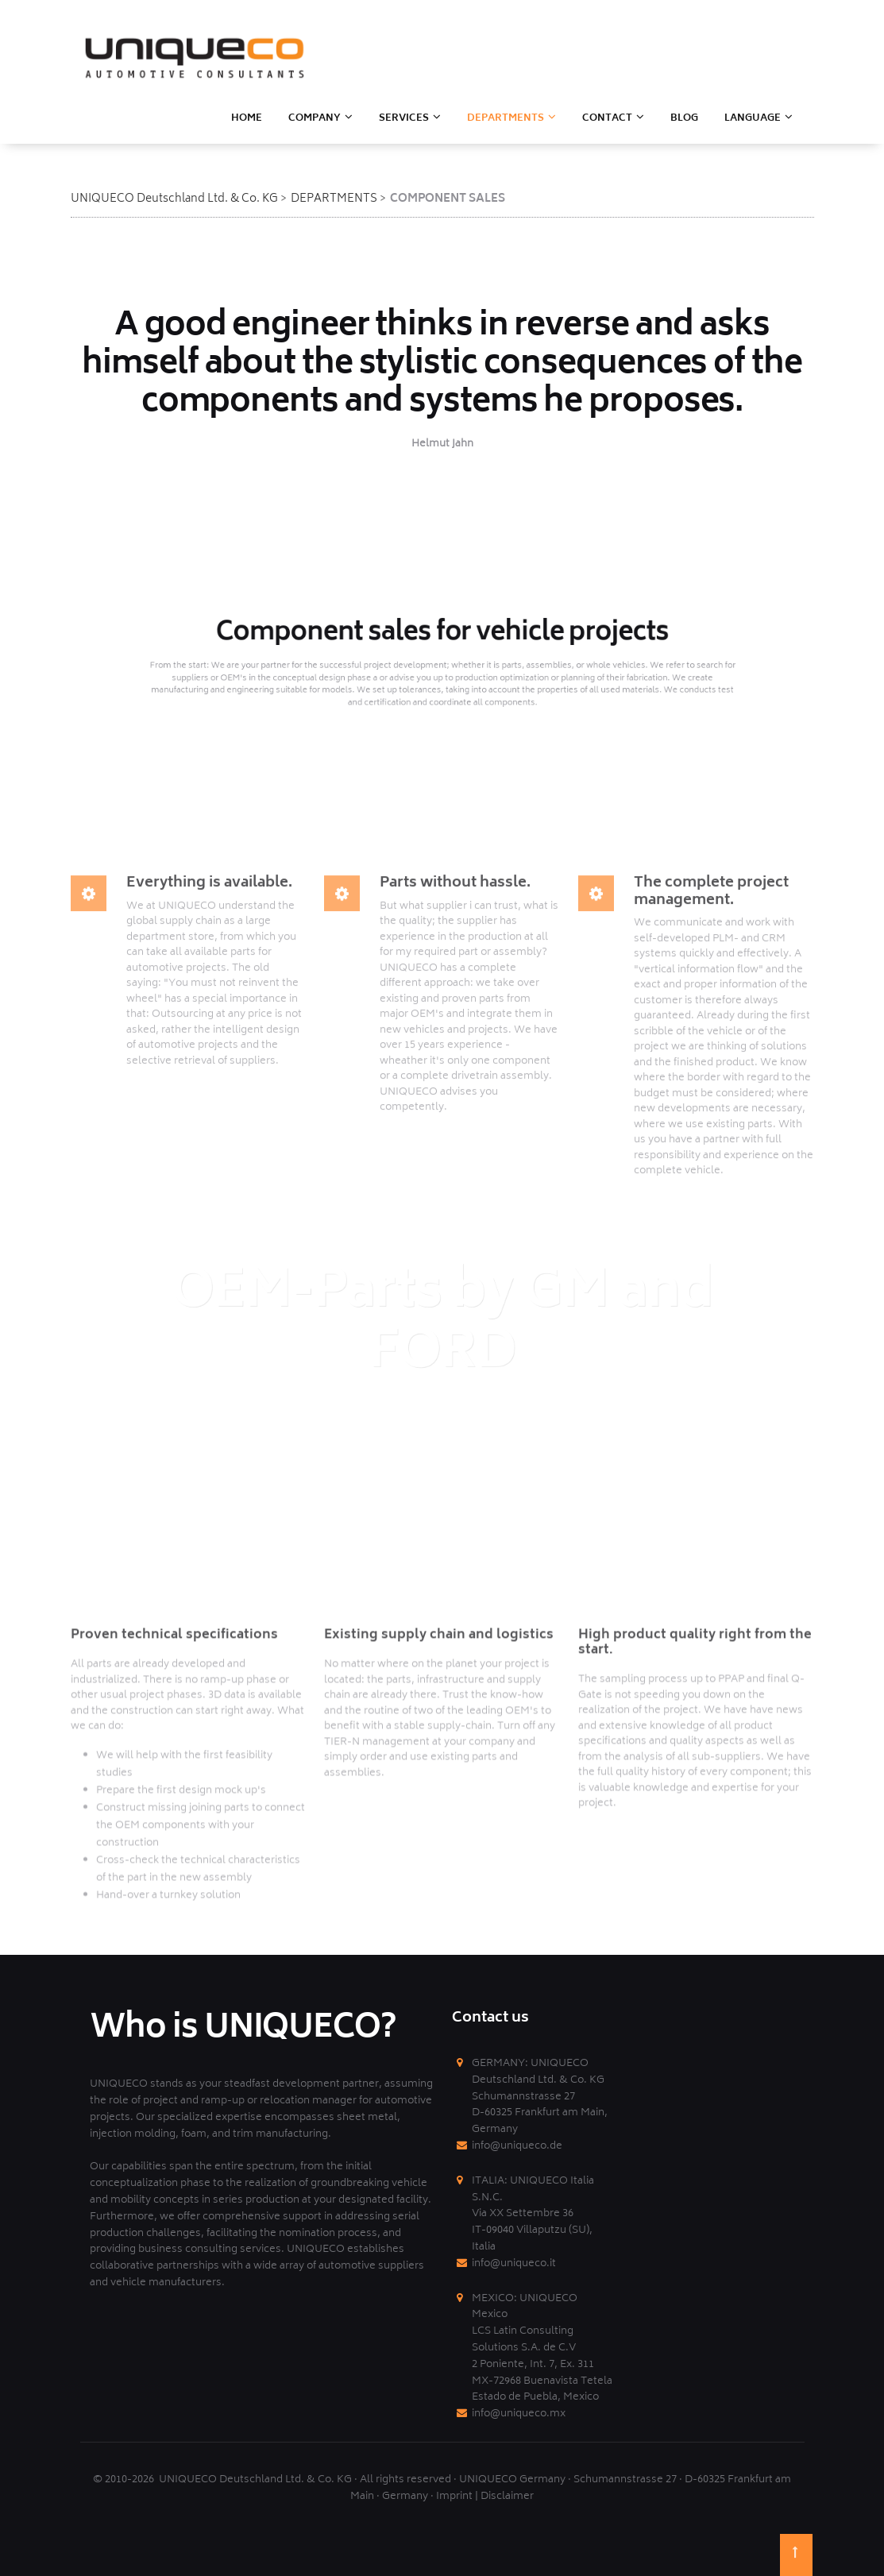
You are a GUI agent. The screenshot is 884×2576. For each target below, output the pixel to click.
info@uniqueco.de (517, 2147)
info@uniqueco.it (514, 2264)
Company (314, 118)
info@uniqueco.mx (519, 2414)
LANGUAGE (752, 118)
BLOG (684, 118)
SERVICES (404, 118)
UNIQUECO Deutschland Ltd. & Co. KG (174, 199)
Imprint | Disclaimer (485, 2497)
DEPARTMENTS (334, 199)
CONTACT (607, 118)
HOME (246, 118)
